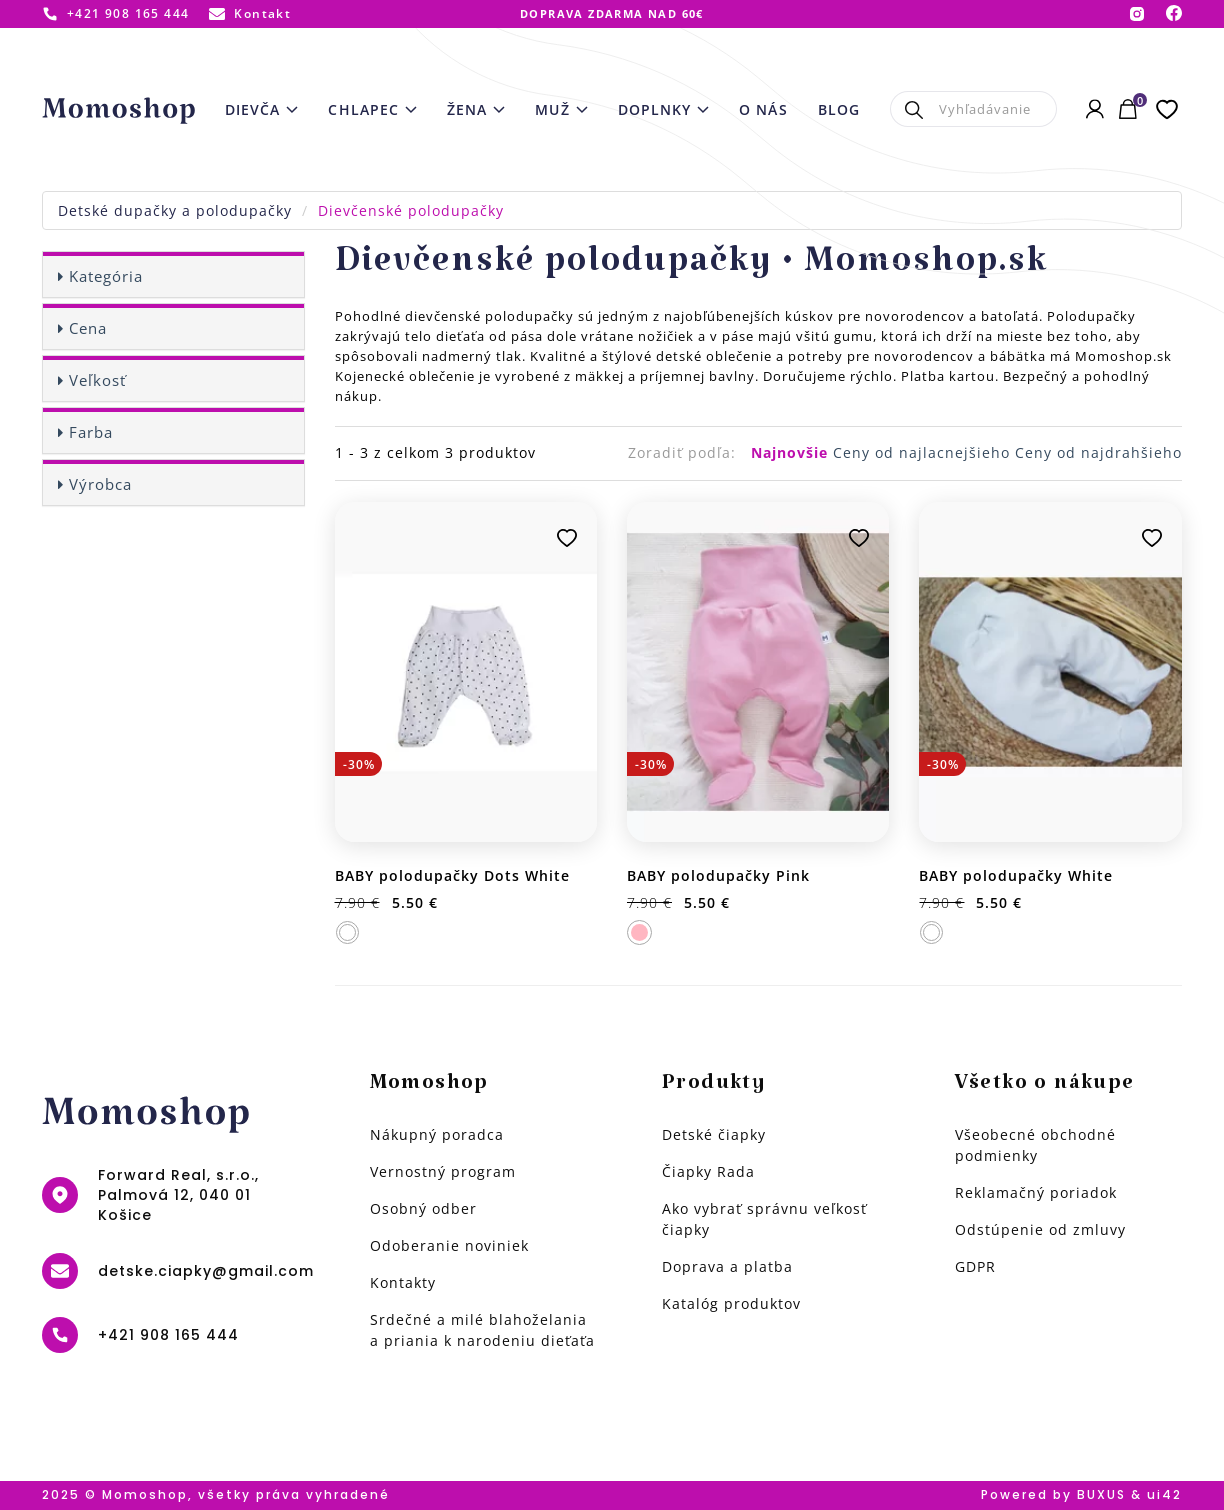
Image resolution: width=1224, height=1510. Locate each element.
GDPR (975, 1266)
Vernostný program (443, 1171)
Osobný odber (423, 1208)
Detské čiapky (714, 1134)
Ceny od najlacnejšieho (924, 452)
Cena (88, 328)
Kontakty (403, 1282)
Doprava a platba (727, 1266)
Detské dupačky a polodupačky (175, 210)
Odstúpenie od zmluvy (1040, 1229)
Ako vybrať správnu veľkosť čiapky (764, 1219)
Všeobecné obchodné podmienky (1035, 1145)
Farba (91, 432)
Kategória (106, 276)
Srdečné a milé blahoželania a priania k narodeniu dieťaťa (482, 1330)
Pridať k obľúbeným (567, 538)
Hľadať (914, 109)
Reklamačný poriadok (1036, 1192)
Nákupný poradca (437, 1134)
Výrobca (100, 484)
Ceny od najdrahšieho (1098, 452)
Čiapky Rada (708, 1171)
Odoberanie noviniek (449, 1245)
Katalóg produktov (731, 1303)
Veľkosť (97, 380)
